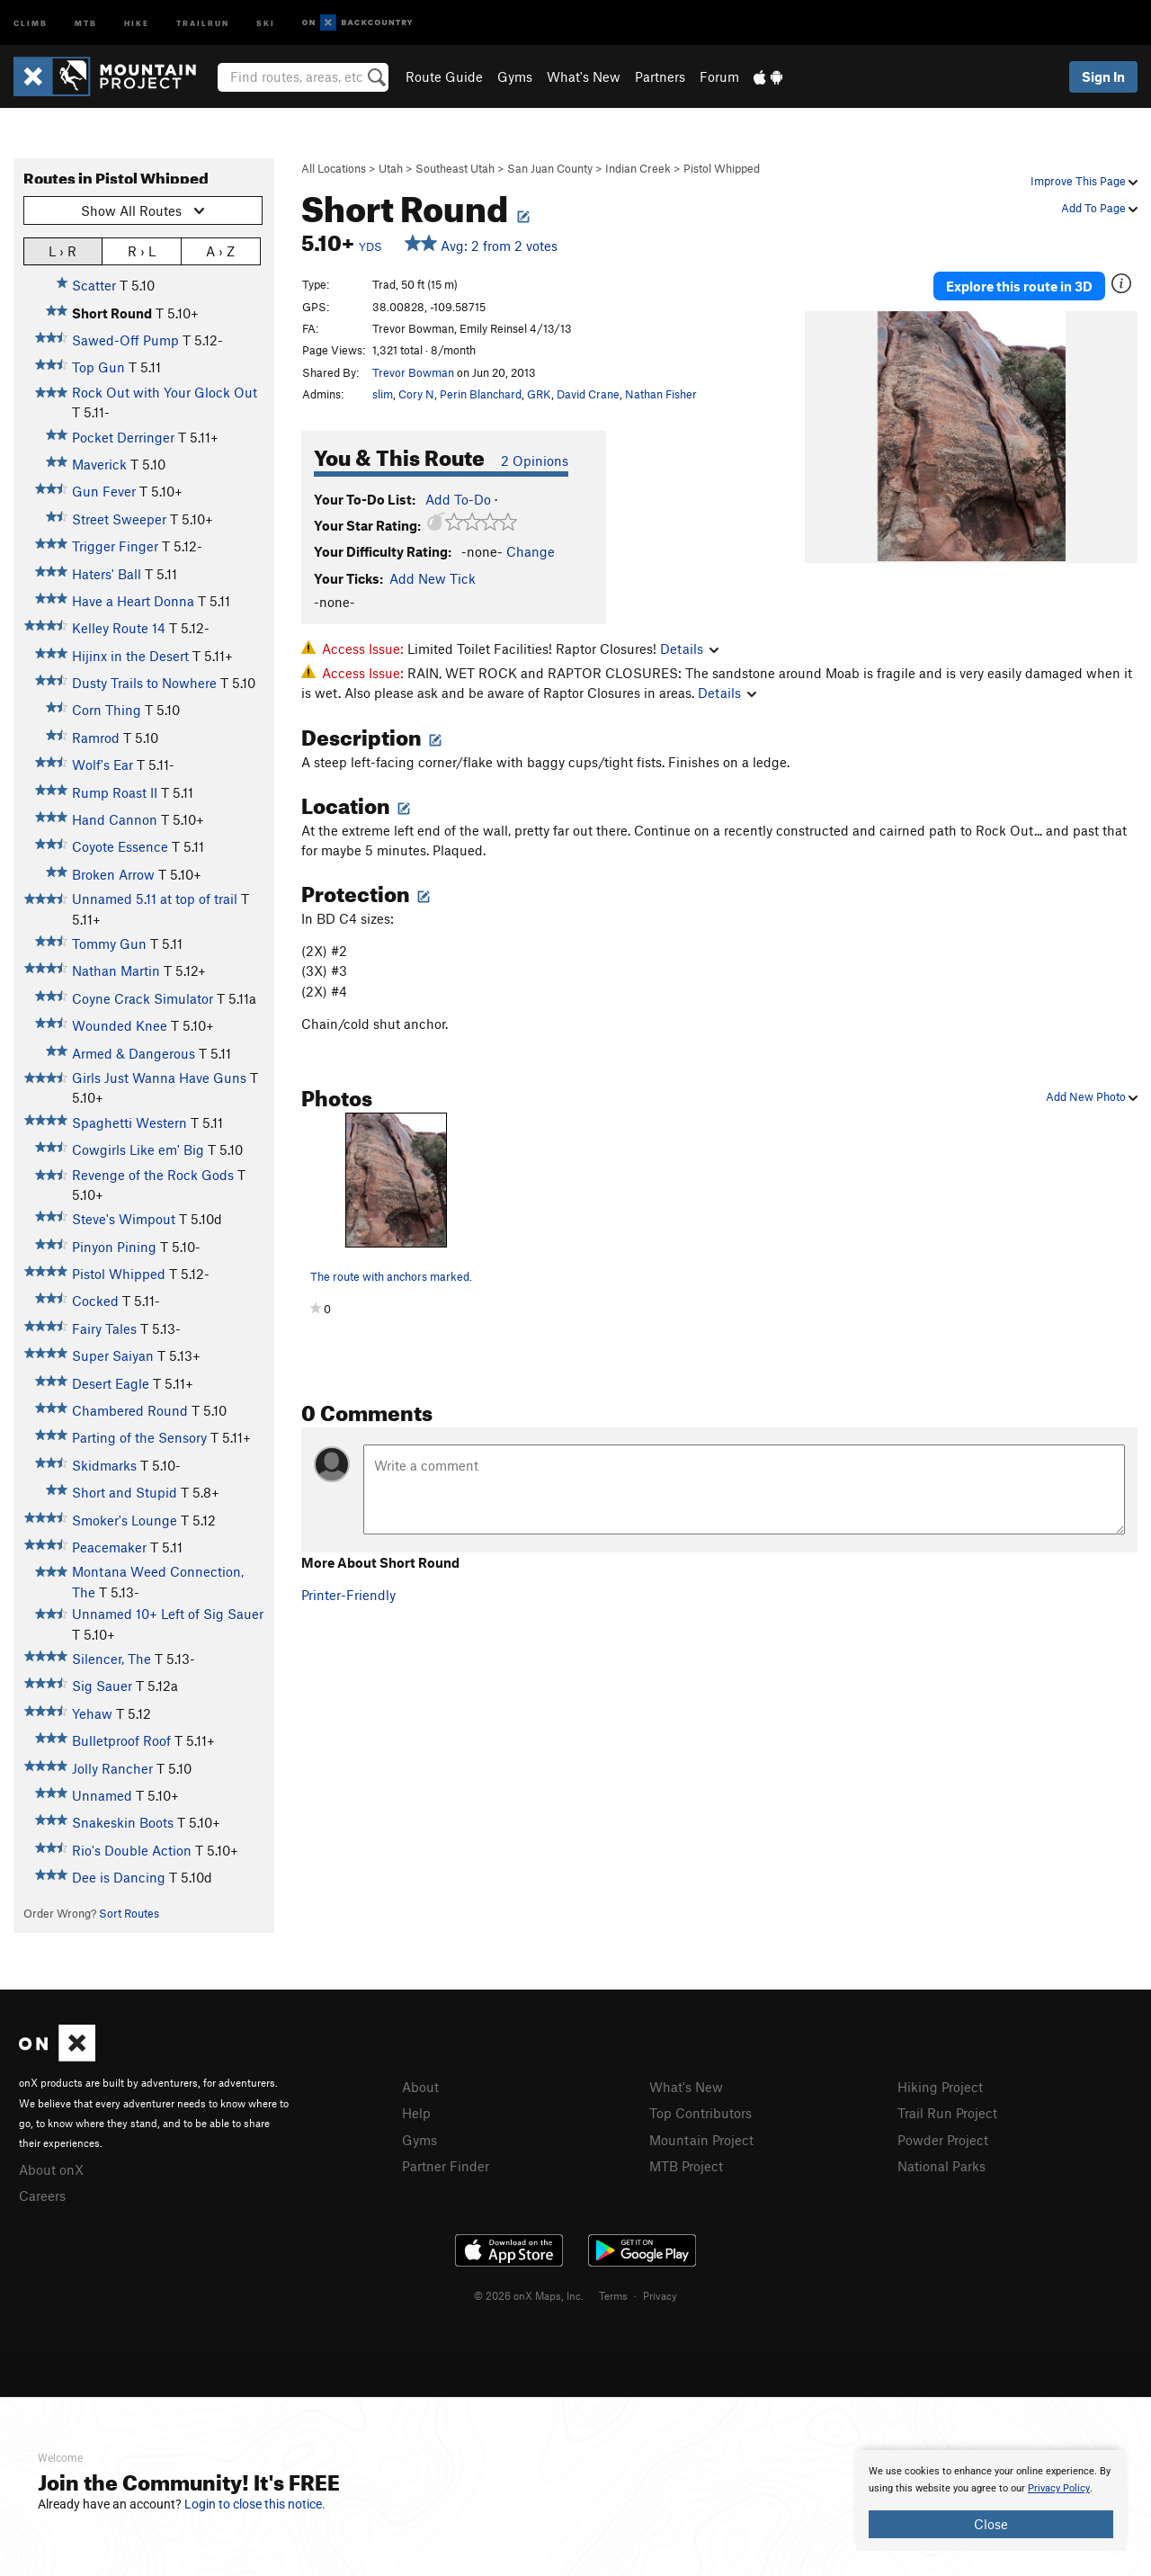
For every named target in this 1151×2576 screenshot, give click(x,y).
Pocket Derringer (123, 437)
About (420, 2087)
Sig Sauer (102, 1685)
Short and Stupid (124, 1492)
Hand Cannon (114, 819)
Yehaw (92, 1713)
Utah (391, 168)
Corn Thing (106, 710)
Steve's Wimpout (123, 1219)
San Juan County (550, 168)
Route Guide (444, 76)
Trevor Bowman (413, 372)
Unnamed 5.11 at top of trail (154, 898)
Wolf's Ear (102, 764)
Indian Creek (638, 168)
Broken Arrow (113, 874)
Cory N (416, 394)
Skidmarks (104, 1465)
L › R (62, 250)
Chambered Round (130, 1410)
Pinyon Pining (114, 1247)
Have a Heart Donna (133, 601)
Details (689, 648)
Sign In (1103, 76)
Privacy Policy (1059, 2488)
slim (382, 394)
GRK (539, 394)
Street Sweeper (119, 519)
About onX (51, 2169)
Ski (265, 22)
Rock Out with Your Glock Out (164, 392)
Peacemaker (109, 1547)
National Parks (941, 2166)
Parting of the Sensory (139, 1437)
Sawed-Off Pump (125, 340)
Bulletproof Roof (121, 1740)
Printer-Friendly (348, 1595)
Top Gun (98, 367)
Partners (660, 76)
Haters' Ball (106, 574)
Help (416, 2113)
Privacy (660, 2295)
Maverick (99, 464)
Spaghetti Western (129, 1122)
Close (991, 2524)
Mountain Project (701, 2140)
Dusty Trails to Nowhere (144, 683)
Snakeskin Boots (123, 1822)
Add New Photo (1092, 1096)
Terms (613, 2295)
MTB (86, 22)
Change (530, 551)
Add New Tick (432, 578)
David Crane (588, 394)
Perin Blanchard (481, 394)
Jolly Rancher (112, 1768)
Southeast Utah (455, 168)
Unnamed (102, 1795)
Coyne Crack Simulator (142, 998)
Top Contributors (700, 2113)
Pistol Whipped (721, 168)
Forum (719, 76)
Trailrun (202, 22)
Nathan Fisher (661, 394)
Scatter (94, 285)
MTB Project (686, 2166)
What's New (583, 76)
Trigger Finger (115, 546)
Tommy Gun (109, 943)
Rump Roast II (114, 792)
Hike (136, 22)
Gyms (514, 76)
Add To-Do (458, 499)
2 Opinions (534, 460)
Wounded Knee (119, 1025)
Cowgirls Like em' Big (138, 1149)
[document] (991, 2500)
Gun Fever (104, 491)
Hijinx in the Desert (130, 656)
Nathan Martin (116, 970)
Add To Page (1099, 208)
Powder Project (942, 2140)
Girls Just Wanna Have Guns (159, 1077)
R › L (142, 250)
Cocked (95, 1300)
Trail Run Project (947, 2113)
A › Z (220, 250)
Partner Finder (445, 2166)
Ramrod (96, 737)
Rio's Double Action (132, 1850)
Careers (42, 2195)
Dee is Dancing (118, 1877)
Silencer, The (111, 1658)
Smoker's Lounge (124, 1520)
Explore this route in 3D (1019, 286)
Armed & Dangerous (133, 1053)
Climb (30, 22)
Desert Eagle (110, 1383)
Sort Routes (129, 1913)
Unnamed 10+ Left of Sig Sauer (167, 1614)
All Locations (333, 168)
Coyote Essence (120, 846)
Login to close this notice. (255, 2504)
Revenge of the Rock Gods (153, 1175)
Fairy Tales (104, 1328)
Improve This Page (1084, 181)
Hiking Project (940, 2087)
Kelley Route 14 (118, 628)
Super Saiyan (113, 1355)
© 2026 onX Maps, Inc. (529, 2295)
